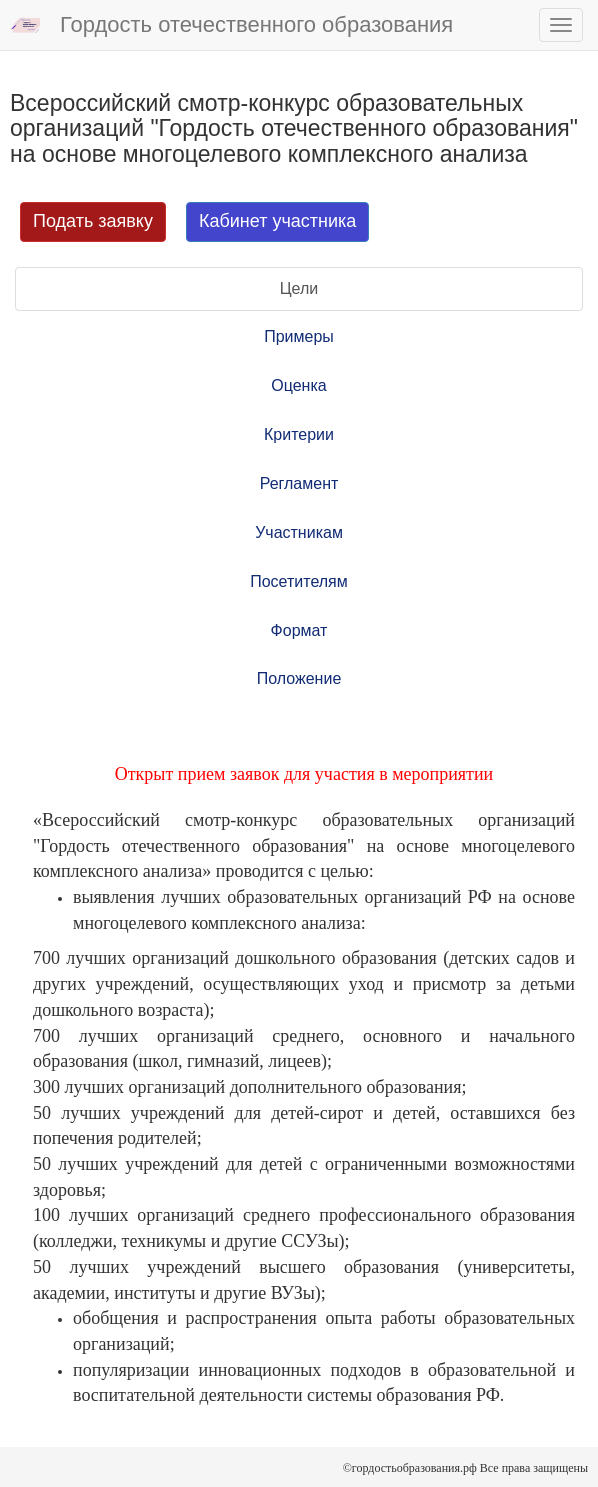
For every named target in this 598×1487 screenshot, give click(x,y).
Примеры (299, 336)
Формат (299, 630)
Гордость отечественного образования (231, 26)
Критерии (299, 434)
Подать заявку (93, 221)
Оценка (298, 385)
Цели (299, 288)
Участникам (299, 532)
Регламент (299, 483)
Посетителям (299, 581)
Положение (299, 678)
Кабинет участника (277, 221)
